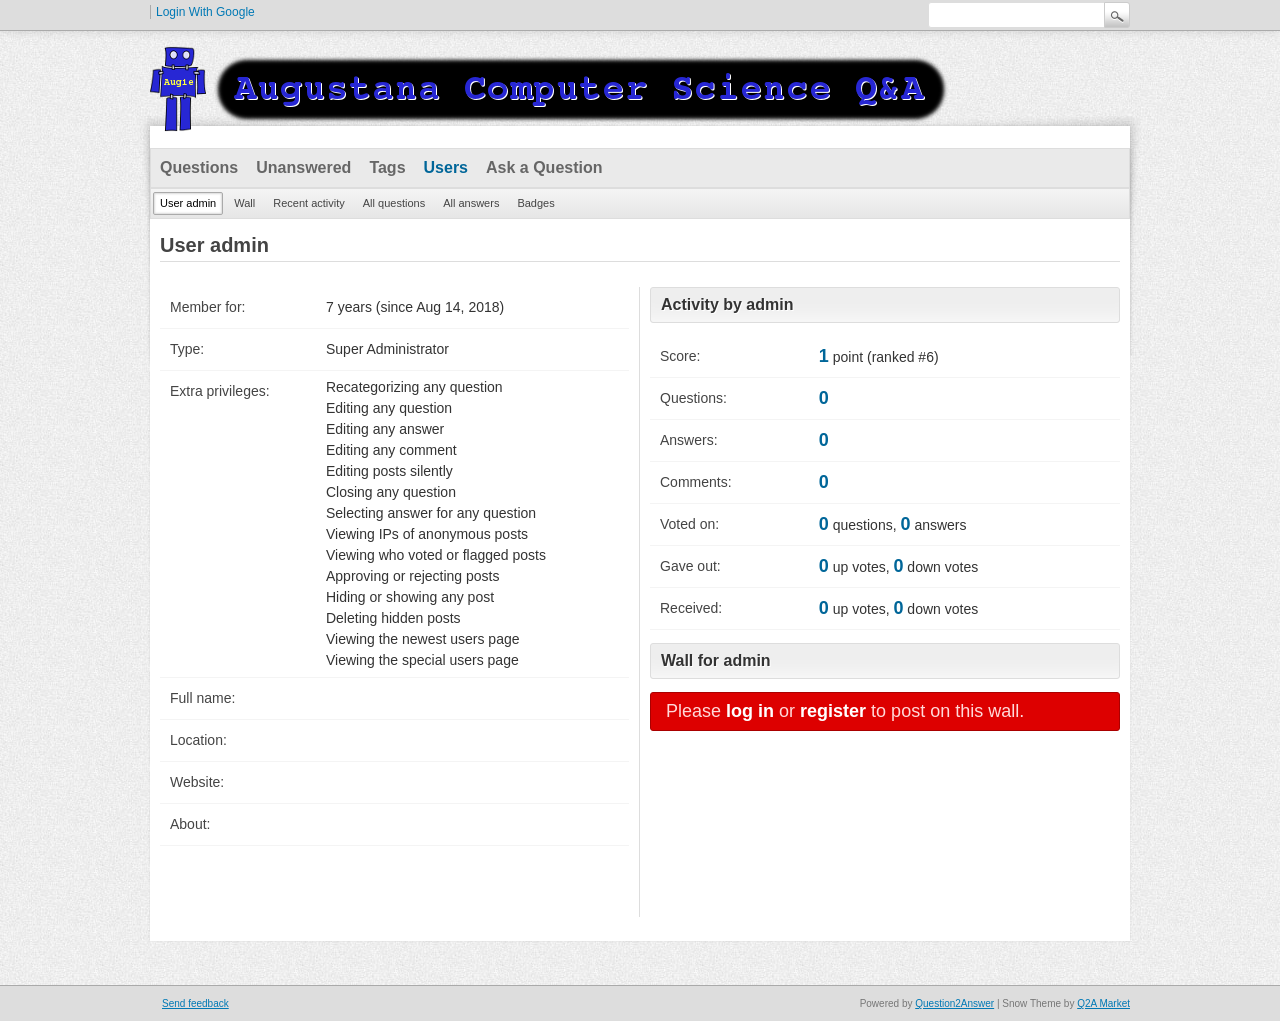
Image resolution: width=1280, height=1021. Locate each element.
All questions (394, 203)
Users (446, 167)
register (833, 711)
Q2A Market (1103, 1003)
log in (750, 711)
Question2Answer (954, 1003)
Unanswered (303, 167)
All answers (471, 203)
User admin (188, 203)
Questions (199, 167)
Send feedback (195, 1003)
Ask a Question (544, 167)
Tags (387, 167)
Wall (244, 203)
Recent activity (309, 203)
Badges (535, 203)
